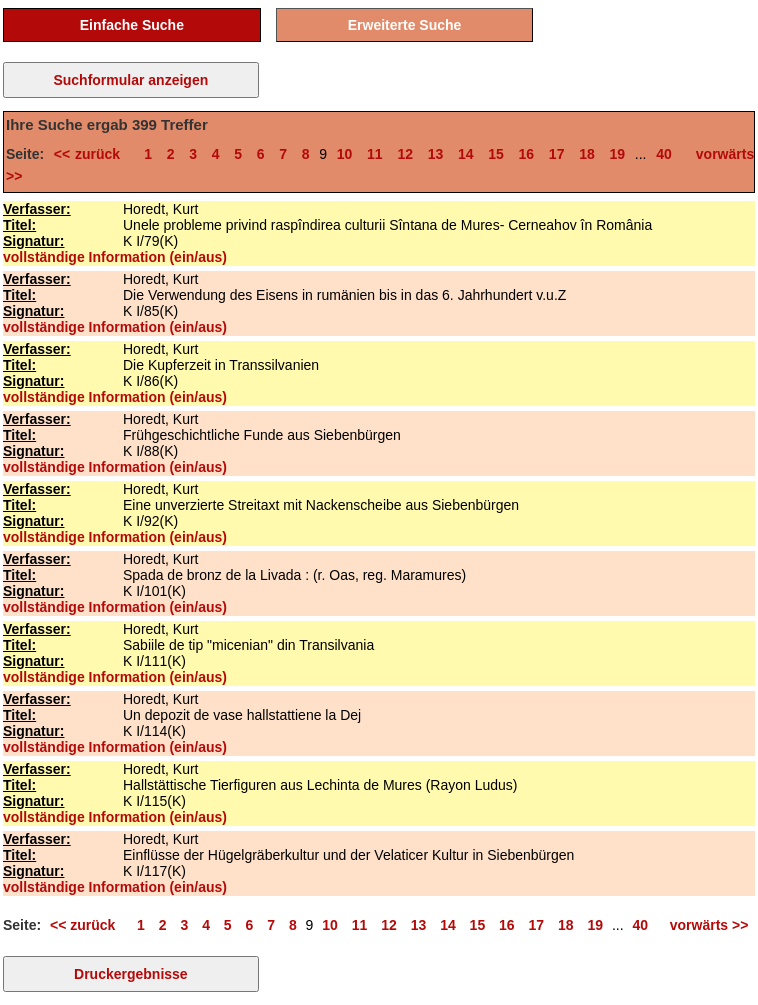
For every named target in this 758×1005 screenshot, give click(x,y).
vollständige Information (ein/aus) (115, 257)
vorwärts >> (705, 925)
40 (664, 154)
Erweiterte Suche (405, 25)
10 (345, 154)
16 (527, 154)
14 (466, 154)
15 (496, 154)
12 (405, 154)
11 (375, 154)
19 (617, 154)
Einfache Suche (132, 25)
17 (557, 154)
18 (587, 154)
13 (436, 154)
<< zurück (92, 154)
